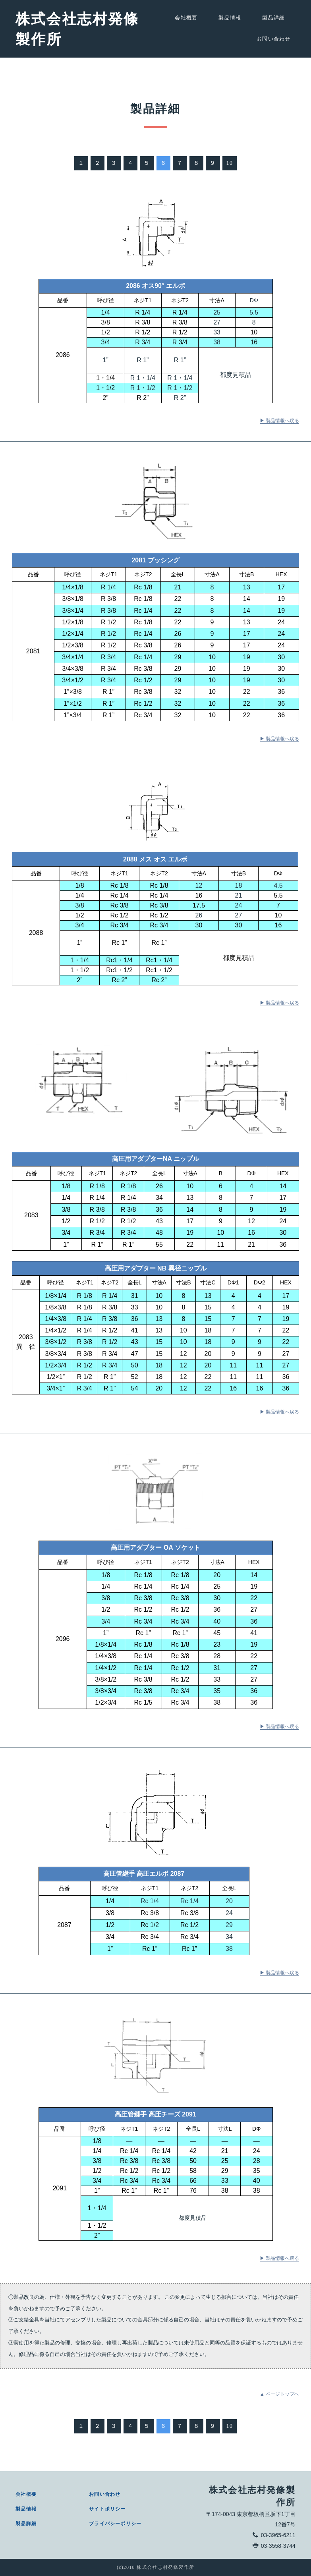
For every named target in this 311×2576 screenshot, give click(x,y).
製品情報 (229, 18)
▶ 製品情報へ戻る (279, 426)
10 (229, 169)
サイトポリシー (107, 2509)
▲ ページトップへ (279, 2400)
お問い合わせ (274, 45)
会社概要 (186, 18)
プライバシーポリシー (115, 2523)
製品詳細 (273, 18)
